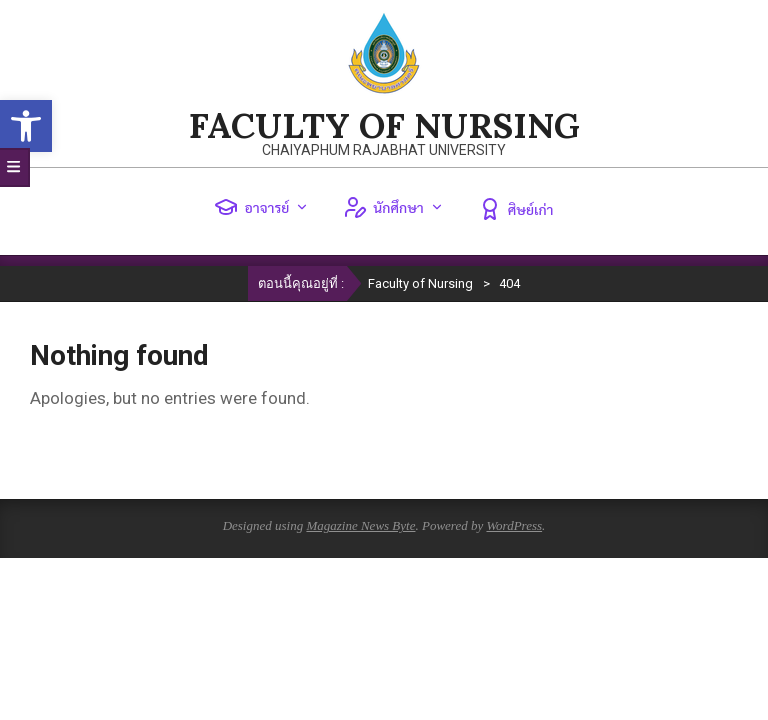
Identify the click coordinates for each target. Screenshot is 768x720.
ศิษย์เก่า (516, 209)
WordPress (514, 525)
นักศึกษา (393, 207)
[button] (26, 126)
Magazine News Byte (360, 525)
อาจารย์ (261, 207)
